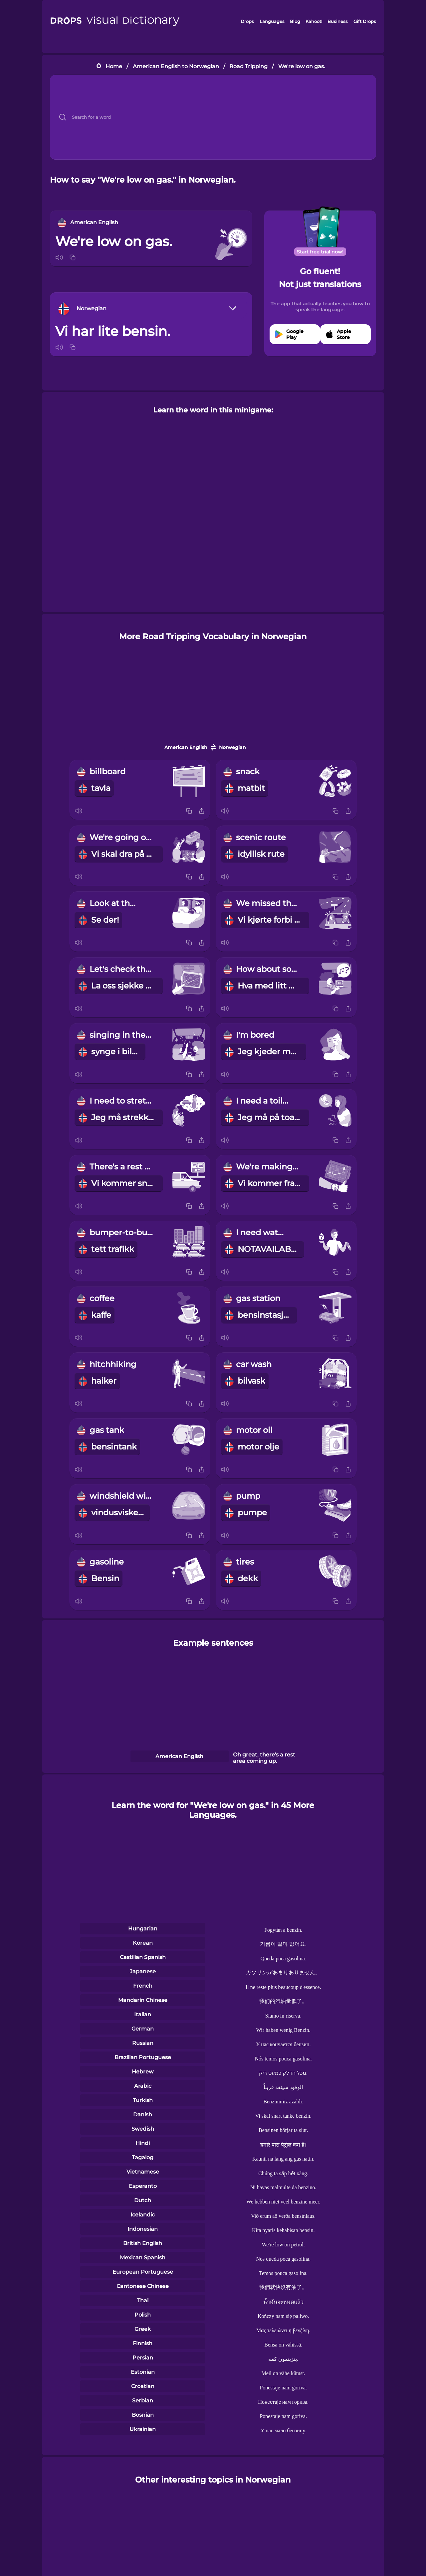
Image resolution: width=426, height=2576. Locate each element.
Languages (272, 21)
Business (337, 21)
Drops (247, 21)
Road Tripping (248, 66)
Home (114, 66)
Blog (295, 21)
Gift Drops (364, 21)
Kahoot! (314, 21)
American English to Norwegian (176, 66)
